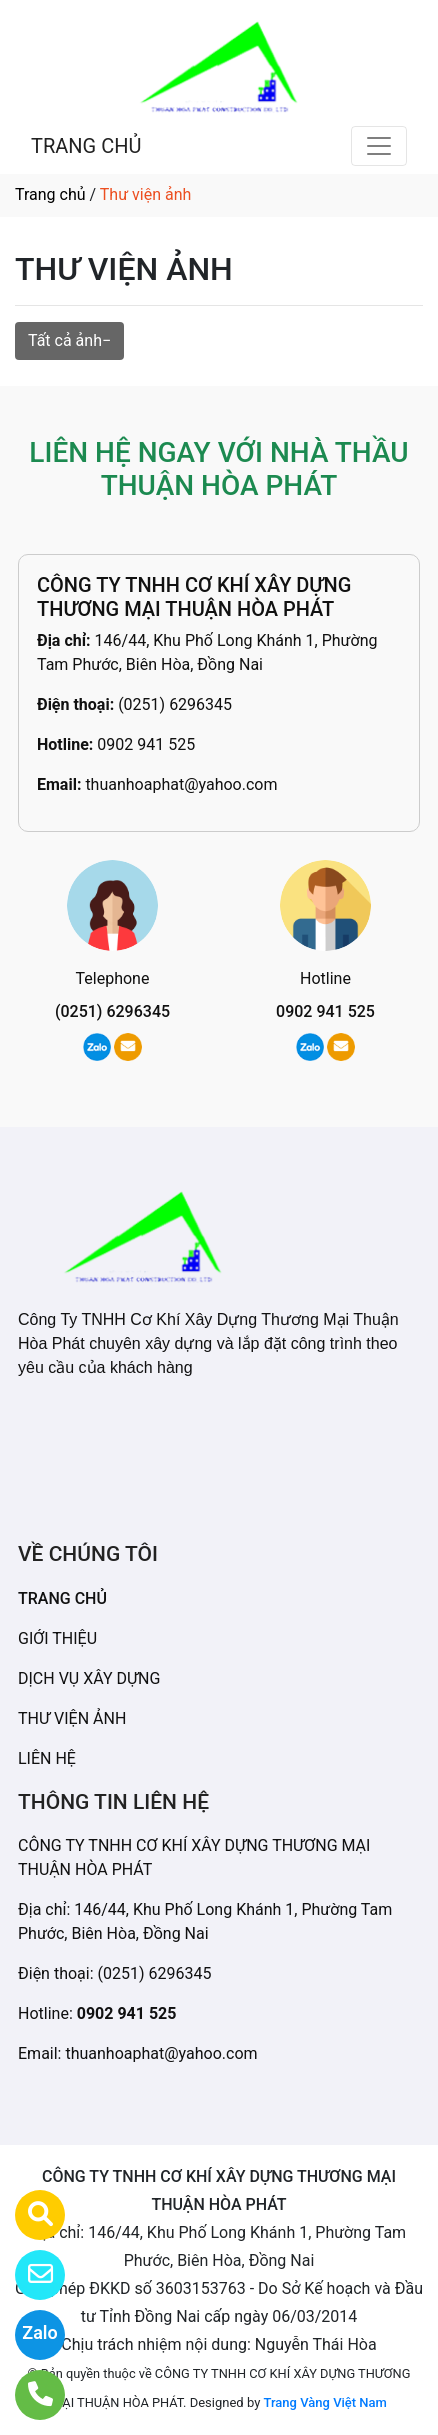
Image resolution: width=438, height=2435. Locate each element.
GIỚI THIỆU (57, 1638)
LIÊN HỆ (47, 1758)
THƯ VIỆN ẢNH (72, 1718)
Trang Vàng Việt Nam (325, 2402)
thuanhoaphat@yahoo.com (181, 784)
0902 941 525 (146, 744)
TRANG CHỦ (86, 146)
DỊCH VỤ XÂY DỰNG (89, 1678)
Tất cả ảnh (65, 340)
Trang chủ (50, 194)
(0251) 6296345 (175, 704)
